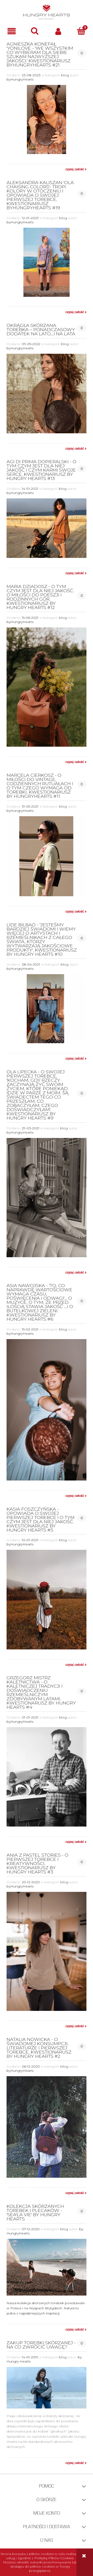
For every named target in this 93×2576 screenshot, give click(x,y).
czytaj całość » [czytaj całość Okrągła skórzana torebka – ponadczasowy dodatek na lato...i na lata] (75, 449)
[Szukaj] (34, 30)
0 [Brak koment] (82, 53)
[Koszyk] (81, 30)
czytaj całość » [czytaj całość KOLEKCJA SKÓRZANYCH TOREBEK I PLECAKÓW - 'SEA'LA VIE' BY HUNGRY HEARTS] (75, 2329)
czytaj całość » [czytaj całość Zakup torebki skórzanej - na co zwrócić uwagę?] (75, 2463)
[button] (11, 31)
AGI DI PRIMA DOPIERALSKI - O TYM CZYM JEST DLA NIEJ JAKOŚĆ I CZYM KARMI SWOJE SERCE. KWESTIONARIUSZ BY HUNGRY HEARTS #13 (41, 469)
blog (65, 75)
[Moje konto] (58, 31)
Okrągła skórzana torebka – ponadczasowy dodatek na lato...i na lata (41, 329)
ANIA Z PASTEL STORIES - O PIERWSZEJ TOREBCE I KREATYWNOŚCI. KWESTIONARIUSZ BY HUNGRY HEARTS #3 (37, 1863)
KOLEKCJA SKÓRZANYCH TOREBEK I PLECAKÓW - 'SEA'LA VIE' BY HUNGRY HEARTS (35, 2212)
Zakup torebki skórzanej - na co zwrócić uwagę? (41, 2344)
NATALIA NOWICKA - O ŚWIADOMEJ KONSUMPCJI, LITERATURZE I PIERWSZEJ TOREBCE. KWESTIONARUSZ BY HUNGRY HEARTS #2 (39, 2047)
